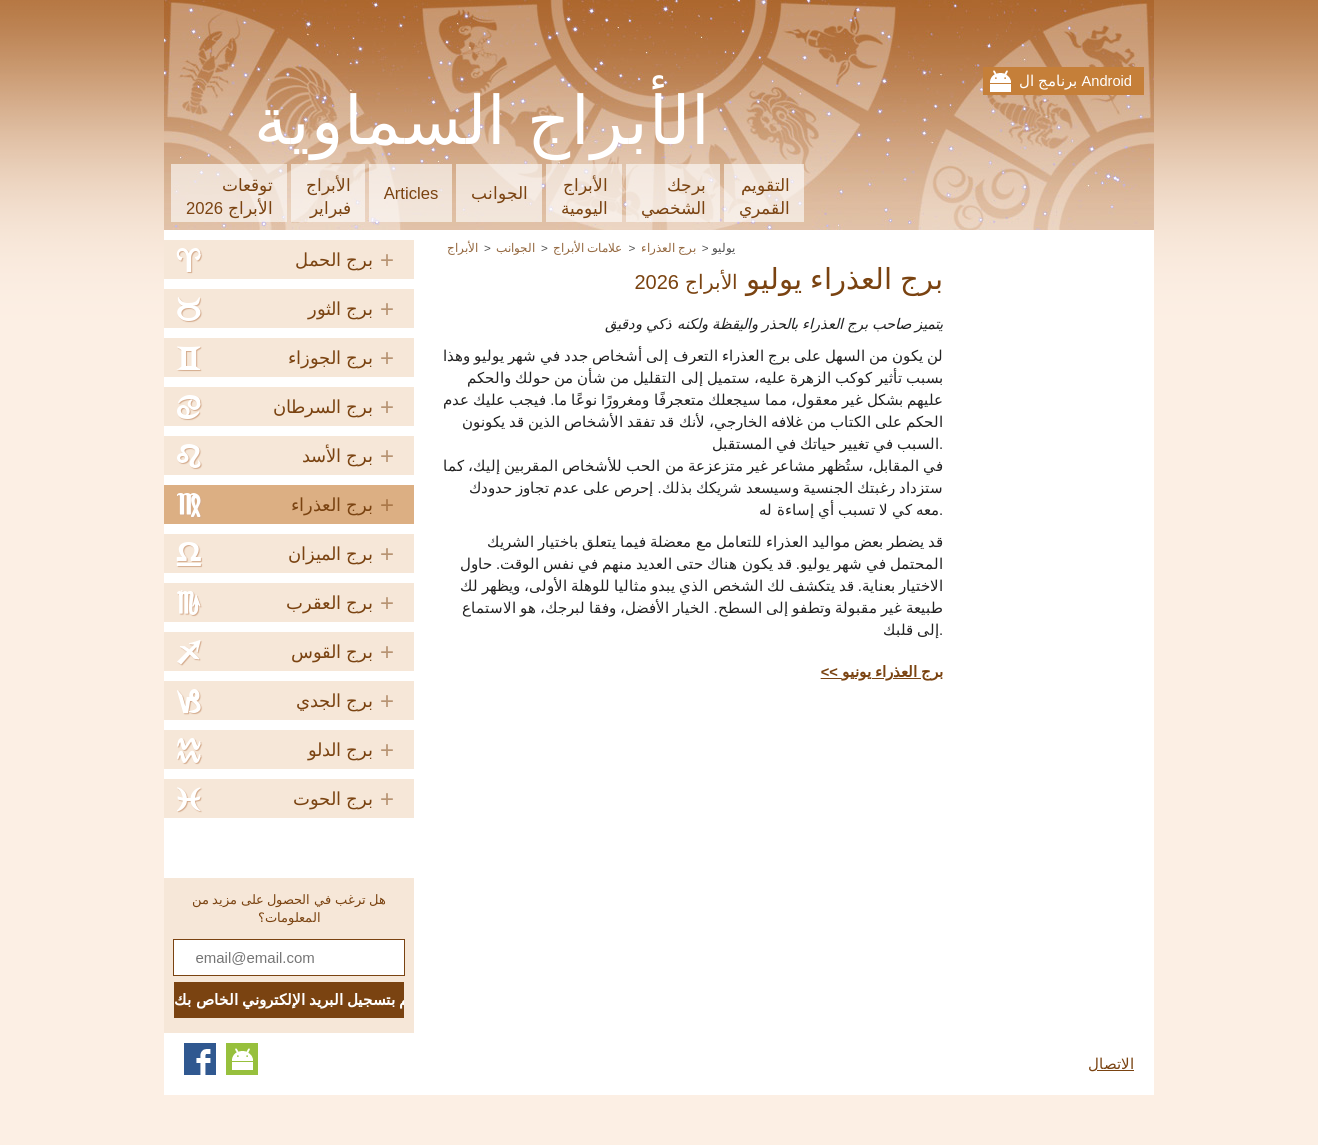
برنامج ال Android (1075, 81)
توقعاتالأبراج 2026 (229, 197)
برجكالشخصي (673, 197)
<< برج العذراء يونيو (882, 672)
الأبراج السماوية (482, 121)
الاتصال (1111, 1064)
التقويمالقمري (764, 197)
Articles (411, 193)
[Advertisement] (775, 843)
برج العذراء (668, 247)
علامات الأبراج (587, 247)
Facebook (200, 1059)
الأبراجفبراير (328, 197)
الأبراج (462, 247)
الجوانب (499, 193)
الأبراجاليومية (584, 197)
